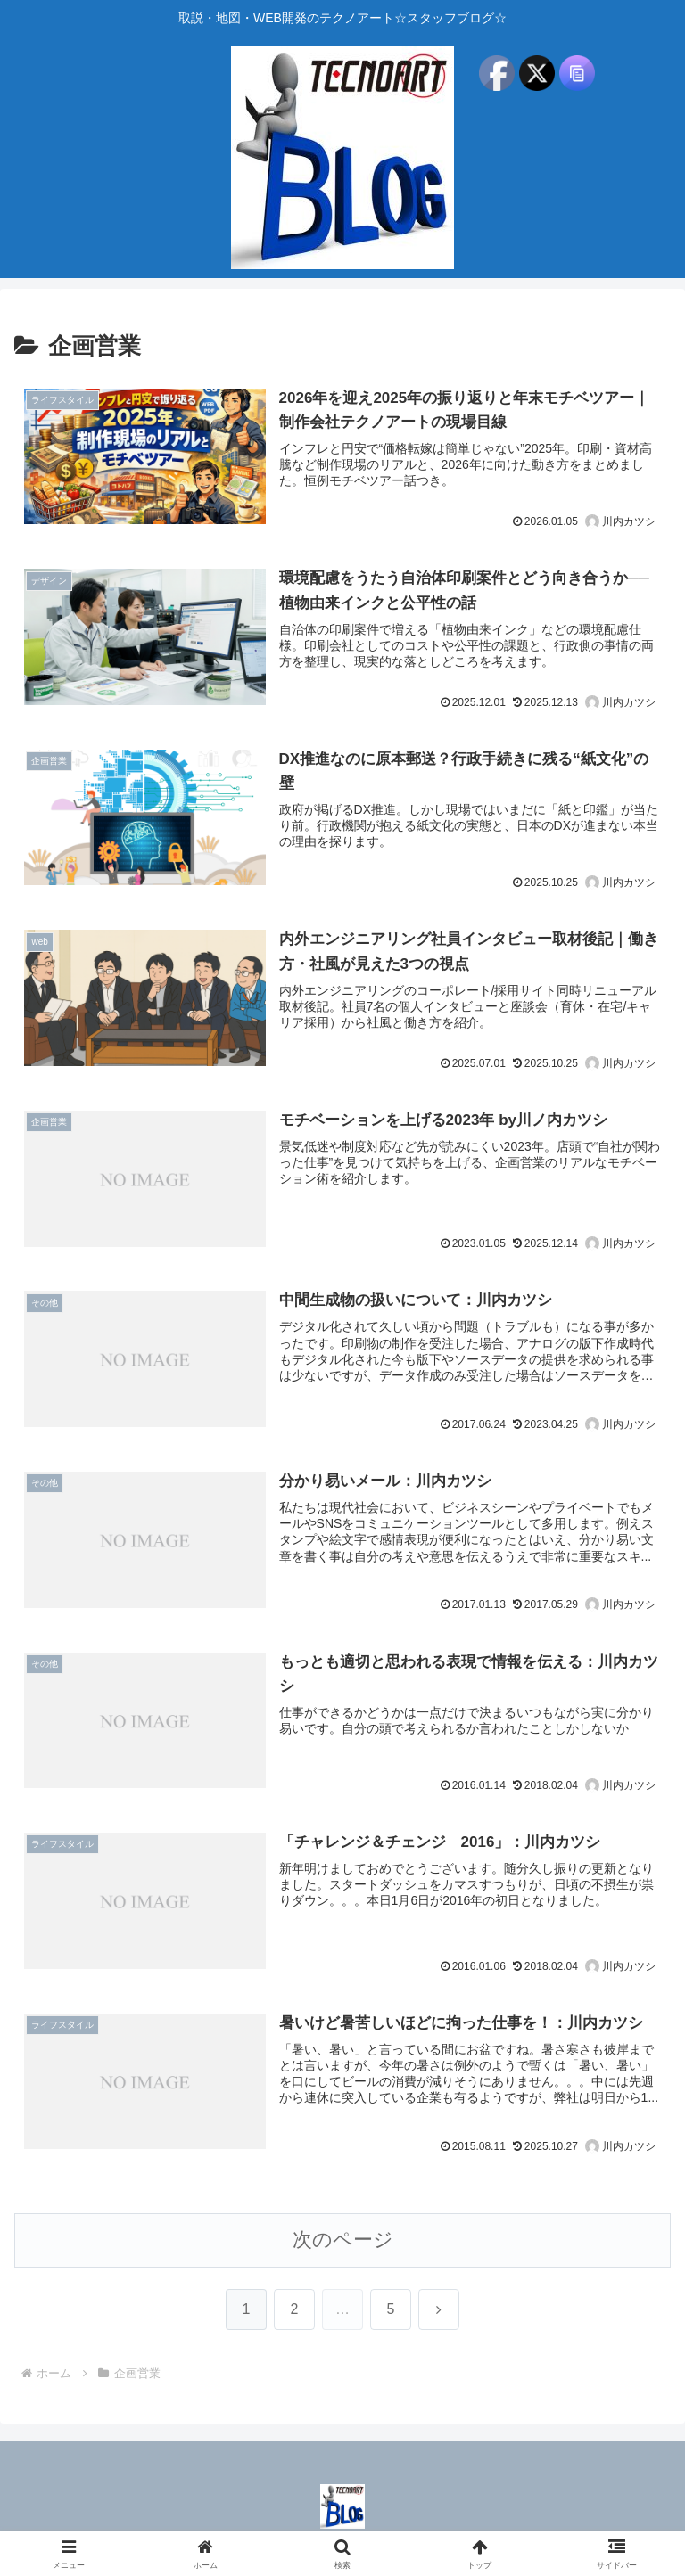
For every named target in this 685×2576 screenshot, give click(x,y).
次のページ (343, 2242)
